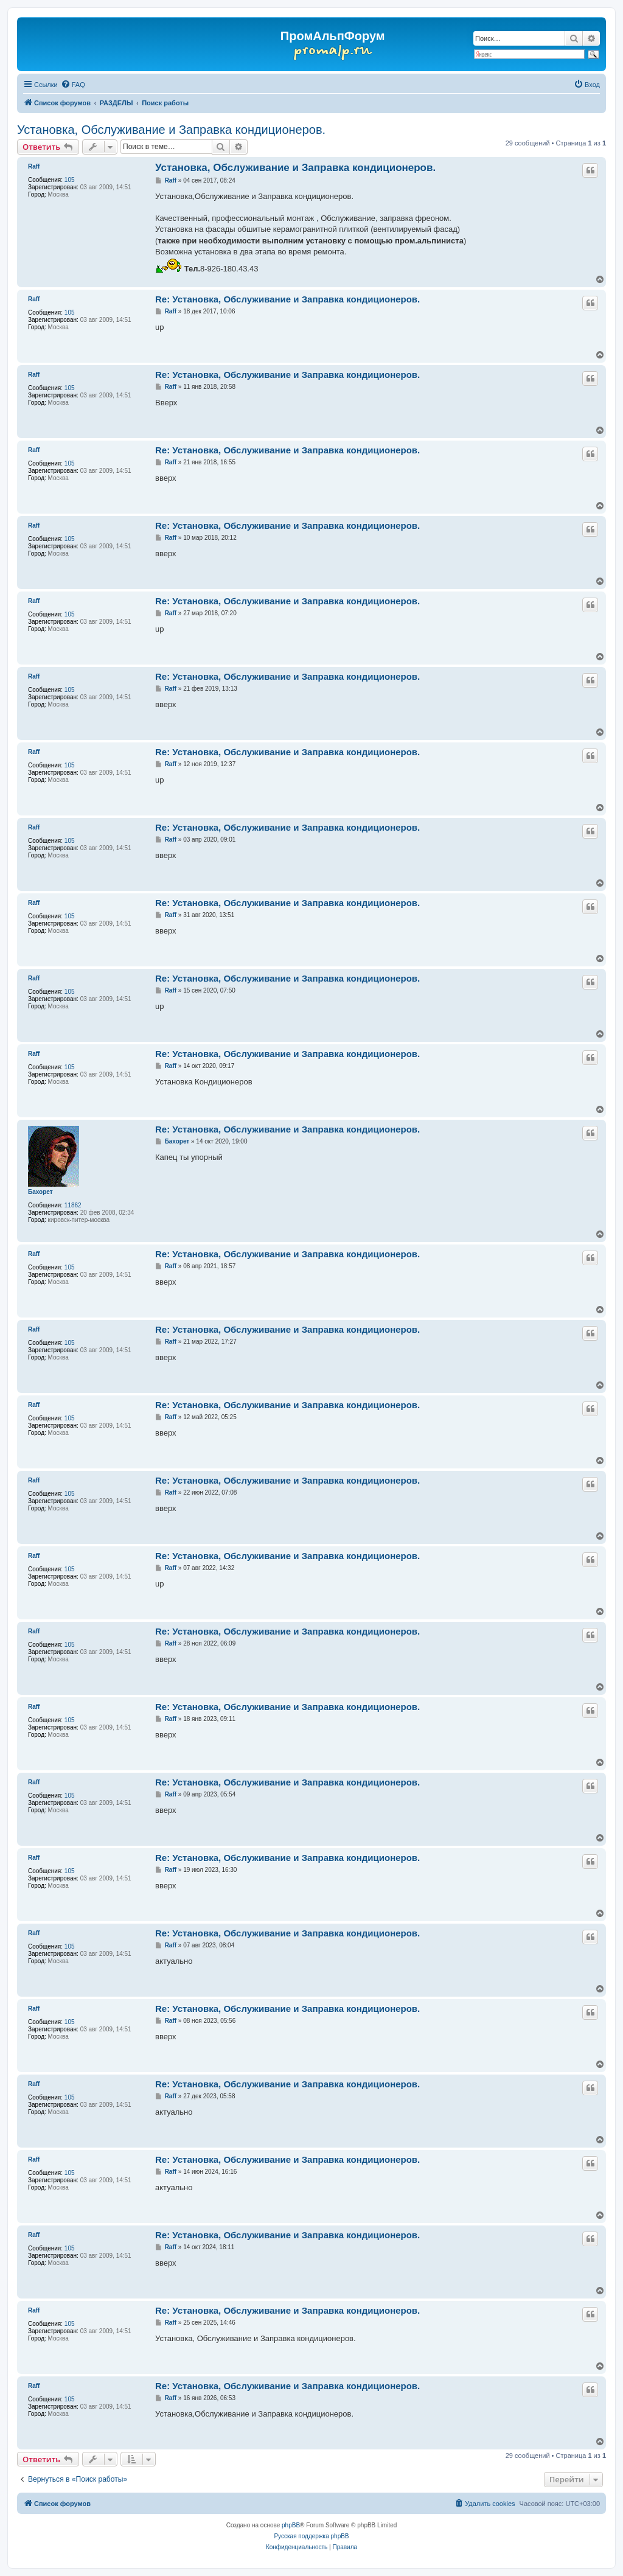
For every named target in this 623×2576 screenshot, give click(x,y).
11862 (73, 1205)
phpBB (291, 2525)
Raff (34, 166)
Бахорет (40, 1192)
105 (69, 179)
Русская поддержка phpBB (311, 2536)
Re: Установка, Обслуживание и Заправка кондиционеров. (287, 299)
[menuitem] (73, 84)
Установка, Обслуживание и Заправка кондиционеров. (171, 129)
